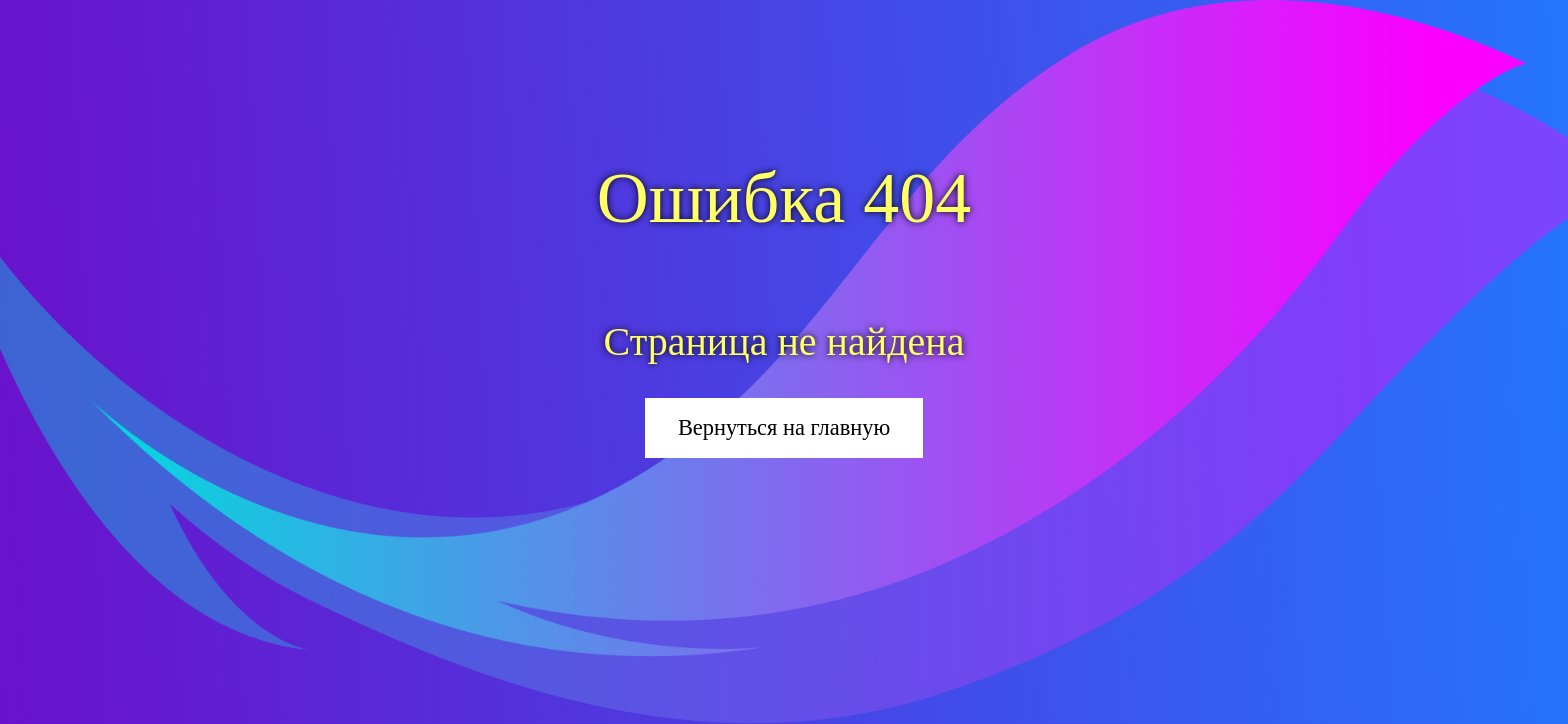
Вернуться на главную (784, 427)
